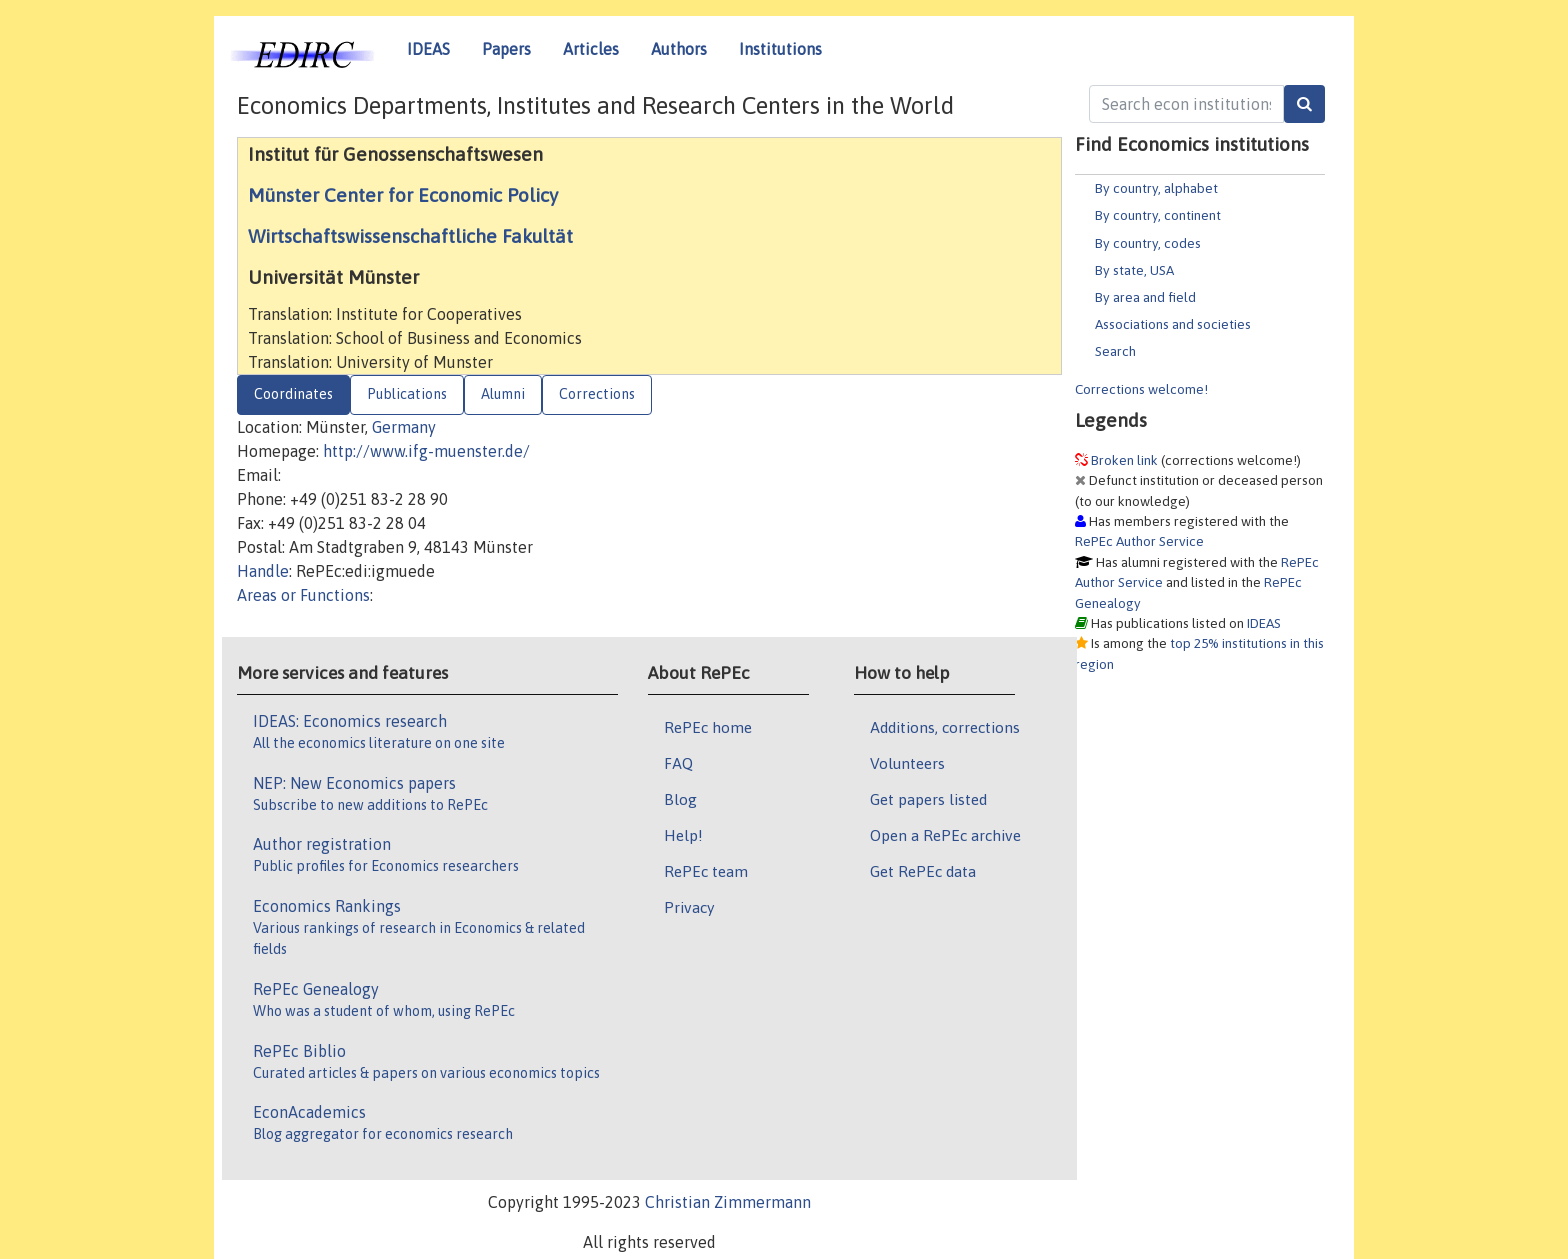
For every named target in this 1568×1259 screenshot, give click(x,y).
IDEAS (428, 49)
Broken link (1124, 460)
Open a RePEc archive (945, 835)
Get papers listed (928, 799)
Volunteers (907, 763)
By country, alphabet (1156, 188)
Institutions (780, 49)
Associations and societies (1173, 324)
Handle (263, 571)
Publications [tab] (407, 394)
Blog (680, 799)
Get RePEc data (923, 871)
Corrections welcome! (1141, 389)
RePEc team (706, 871)
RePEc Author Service (1139, 541)
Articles (591, 49)
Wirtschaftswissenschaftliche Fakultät (410, 236)
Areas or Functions (303, 595)
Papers (506, 49)
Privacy (689, 907)
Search (1115, 351)
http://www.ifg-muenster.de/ (426, 451)
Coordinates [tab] (293, 394)
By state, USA (1134, 270)
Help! (683, 835)
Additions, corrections (945, 727)
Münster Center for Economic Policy (403, 195)
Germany (404, 427)
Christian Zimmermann (728, 1202)
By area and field (1145, 297)
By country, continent (1158, 215)
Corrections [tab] (597, 394)
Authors (679, 49)
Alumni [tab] (503, 394)
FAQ (678, 763)
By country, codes (1148, 243)
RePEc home (708, 727)
